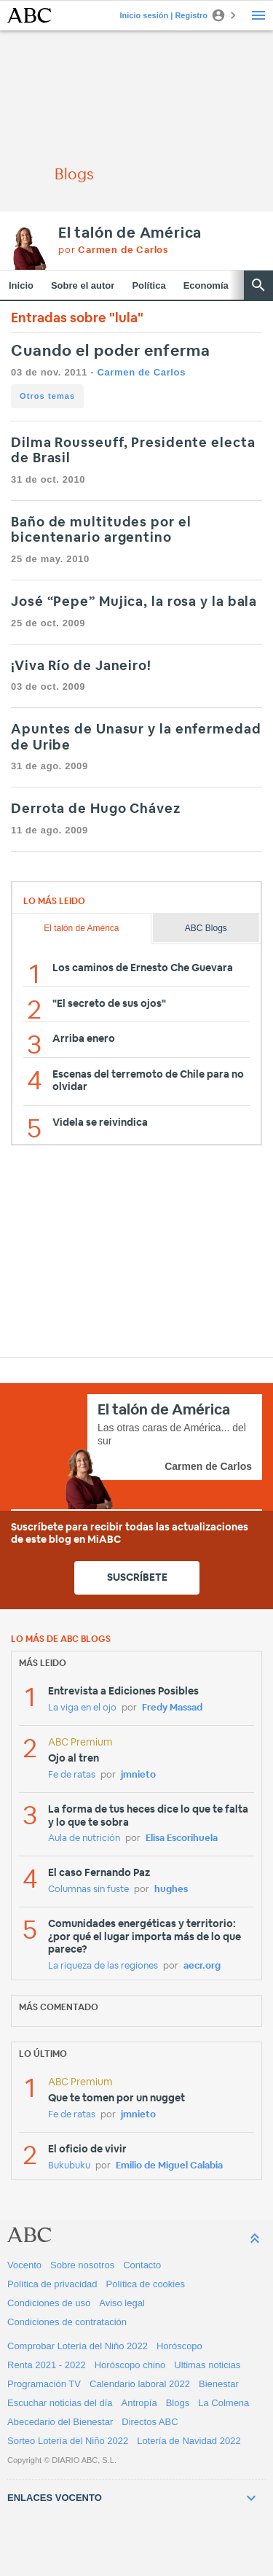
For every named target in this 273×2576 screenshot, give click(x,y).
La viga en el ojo (82, 1708)
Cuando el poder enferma (110, 351)
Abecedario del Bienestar (60, 2421)
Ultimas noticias (207, 2364)
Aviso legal (122, 2302)
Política (148, 285)
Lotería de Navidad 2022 (188, 2440)
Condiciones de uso (48, 2302)
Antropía (139, 2402)
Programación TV (44, 2383)
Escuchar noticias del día (60, 2402)
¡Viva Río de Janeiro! (81, 666)
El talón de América (130, 233)
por (113, 250)
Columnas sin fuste (88, 1889)
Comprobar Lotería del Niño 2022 (77, 2345)
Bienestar (219, 2383)
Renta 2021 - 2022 (46, 2364)
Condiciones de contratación (67, 2321)
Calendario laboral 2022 (140, 2383)
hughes (171, 1889)
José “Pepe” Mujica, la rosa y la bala (134, 602)
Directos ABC (150, 2421)
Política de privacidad (52, 2284)
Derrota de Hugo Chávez (96, 809)
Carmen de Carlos (141, 372)
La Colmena (223, 2402)
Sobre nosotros (82, 2265)
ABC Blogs (206, 928)
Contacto (142, 2265)
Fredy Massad (172, 1708)
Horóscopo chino (130, 2364)
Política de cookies (145, 2284)
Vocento (24, 2265)
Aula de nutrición (84, 1838)
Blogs (178, 2402)
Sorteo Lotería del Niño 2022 (67, 2440)
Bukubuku (69, 2166)
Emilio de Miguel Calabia (169, 2166)
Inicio (21, 285)
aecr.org (202, 1966)
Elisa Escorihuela (182, 1838)
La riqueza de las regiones (103, 1966)
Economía (206, 285)
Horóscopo (179, 2345)
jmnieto (138, 1775)
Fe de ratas (71, 1775)
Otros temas (47, 396)
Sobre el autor (82, 285)
